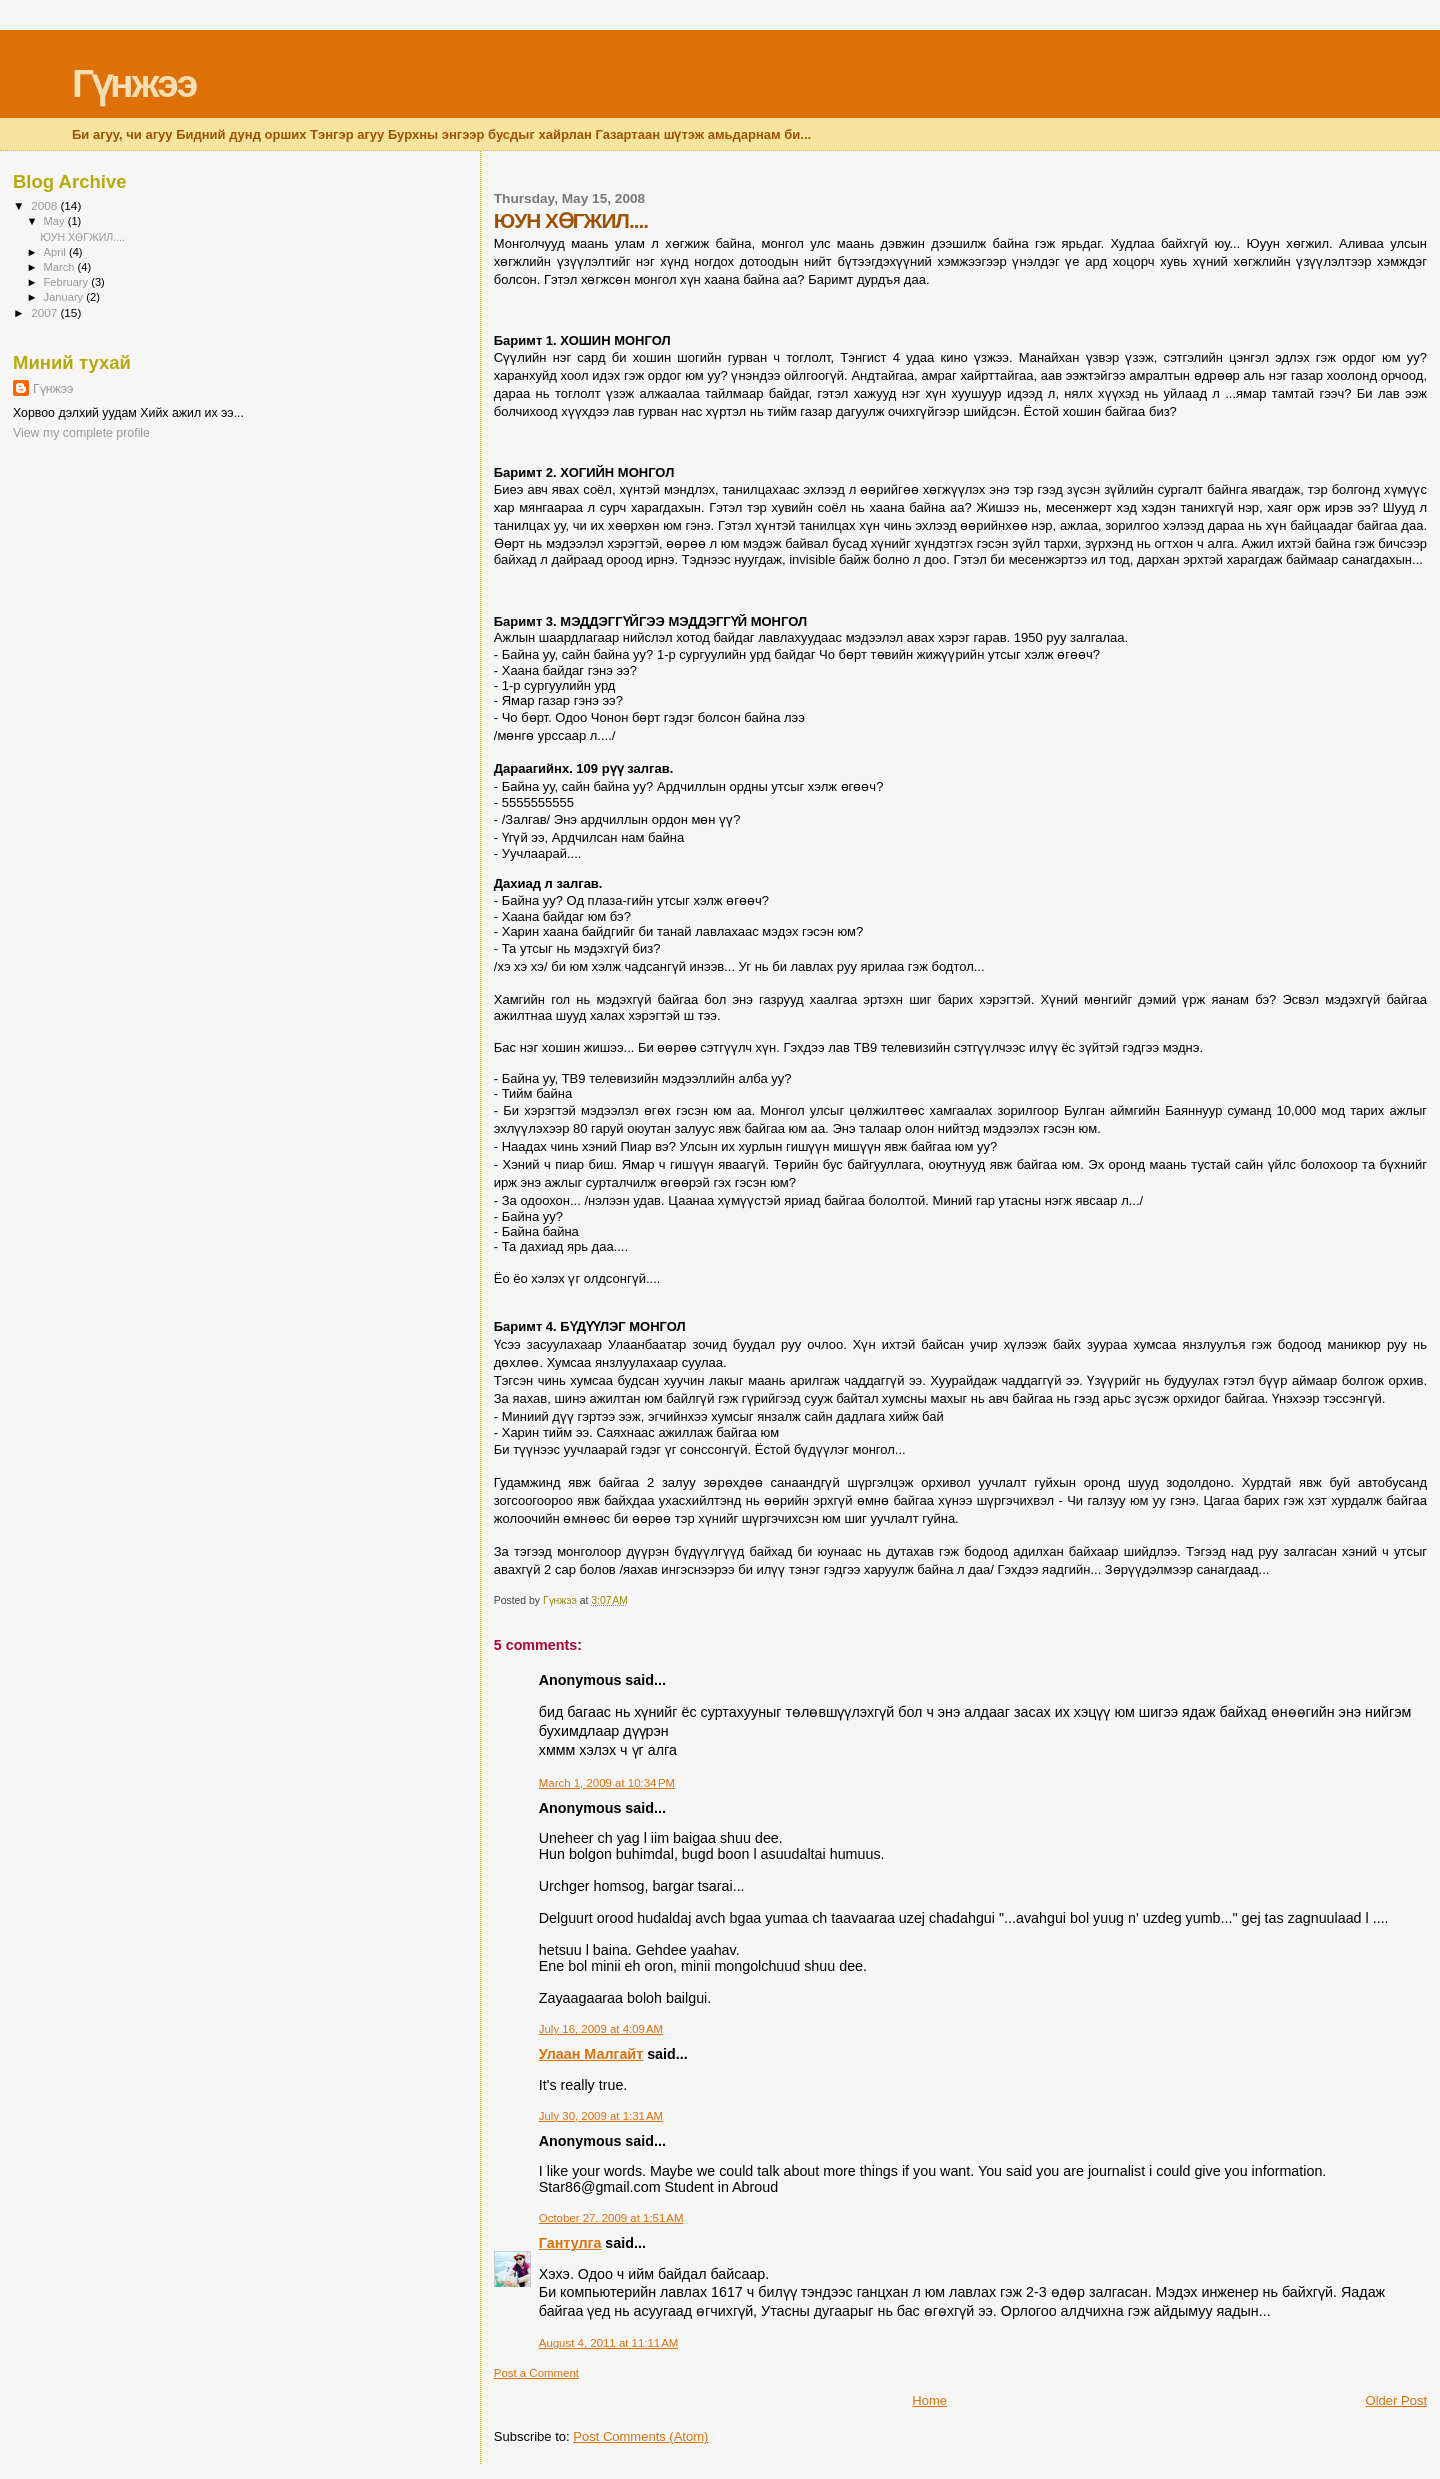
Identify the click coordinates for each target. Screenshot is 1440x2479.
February (68, 282)
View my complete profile (81, 433)
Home (929, 2400)
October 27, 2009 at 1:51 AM (611, 2218)
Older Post (1396, 2400)
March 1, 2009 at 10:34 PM (607, 1783)
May (56, 221)
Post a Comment (536, 2373)
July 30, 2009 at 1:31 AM (601, 2116)
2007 (45, 312)
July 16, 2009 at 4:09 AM (601, 2029)
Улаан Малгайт (591, 2054)
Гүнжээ (134, 83)
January (65, 297)
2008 (45, 205)
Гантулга (570, 2243)
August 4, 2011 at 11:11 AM (609, 2343)
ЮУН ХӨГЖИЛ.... (82, 237)
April (56, 252)
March (61, 267)
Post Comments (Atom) (640, 2436)
